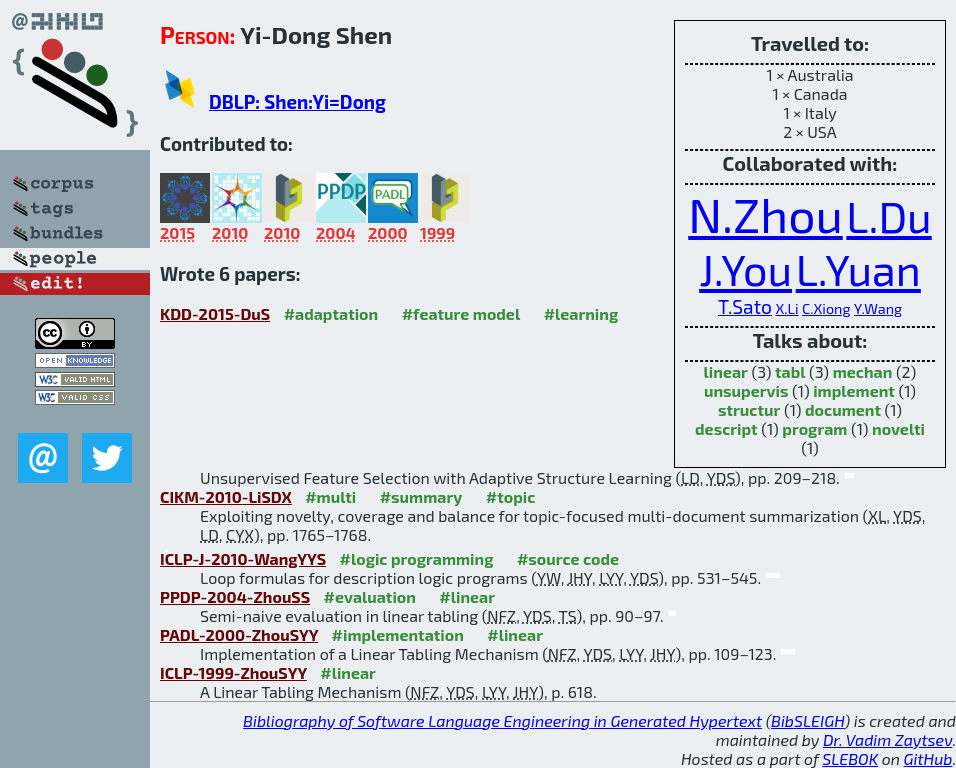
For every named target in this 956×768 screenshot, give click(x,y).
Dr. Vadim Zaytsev (887, 739)
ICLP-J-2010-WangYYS (243, 558)
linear (726, 371)
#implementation (398, 634)
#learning (581, 313)
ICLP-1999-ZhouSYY (233, 672)
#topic (511, 496)
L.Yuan (858, 269)
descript (726, 428)
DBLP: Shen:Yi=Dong (297, 101)
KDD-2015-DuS (215, 313)
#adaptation (331, 313)
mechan (863, 371)
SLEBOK (850, 758)
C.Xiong (826, 308)
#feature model (461, 313)
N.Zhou (765, 214)
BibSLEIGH (807, 720)
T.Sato (745, 306)
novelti (898, 428)
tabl (790, 371)
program (814, 428)
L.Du (888, 216)
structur (749, 409)
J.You (745, 269)
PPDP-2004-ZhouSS (235, 596)
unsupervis (746, 390)
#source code (568, 558)
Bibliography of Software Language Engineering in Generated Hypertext (502, 720)
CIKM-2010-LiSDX (226, 496)
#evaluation (370, 596)
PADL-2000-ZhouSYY (239, 634)
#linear (467, 596)
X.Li (786, 308)
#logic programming (417, 558)
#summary (421, 496)
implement (854, 390)
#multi (330, 496)
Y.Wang (878, 308)
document (843, 409)
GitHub (928, 758)
